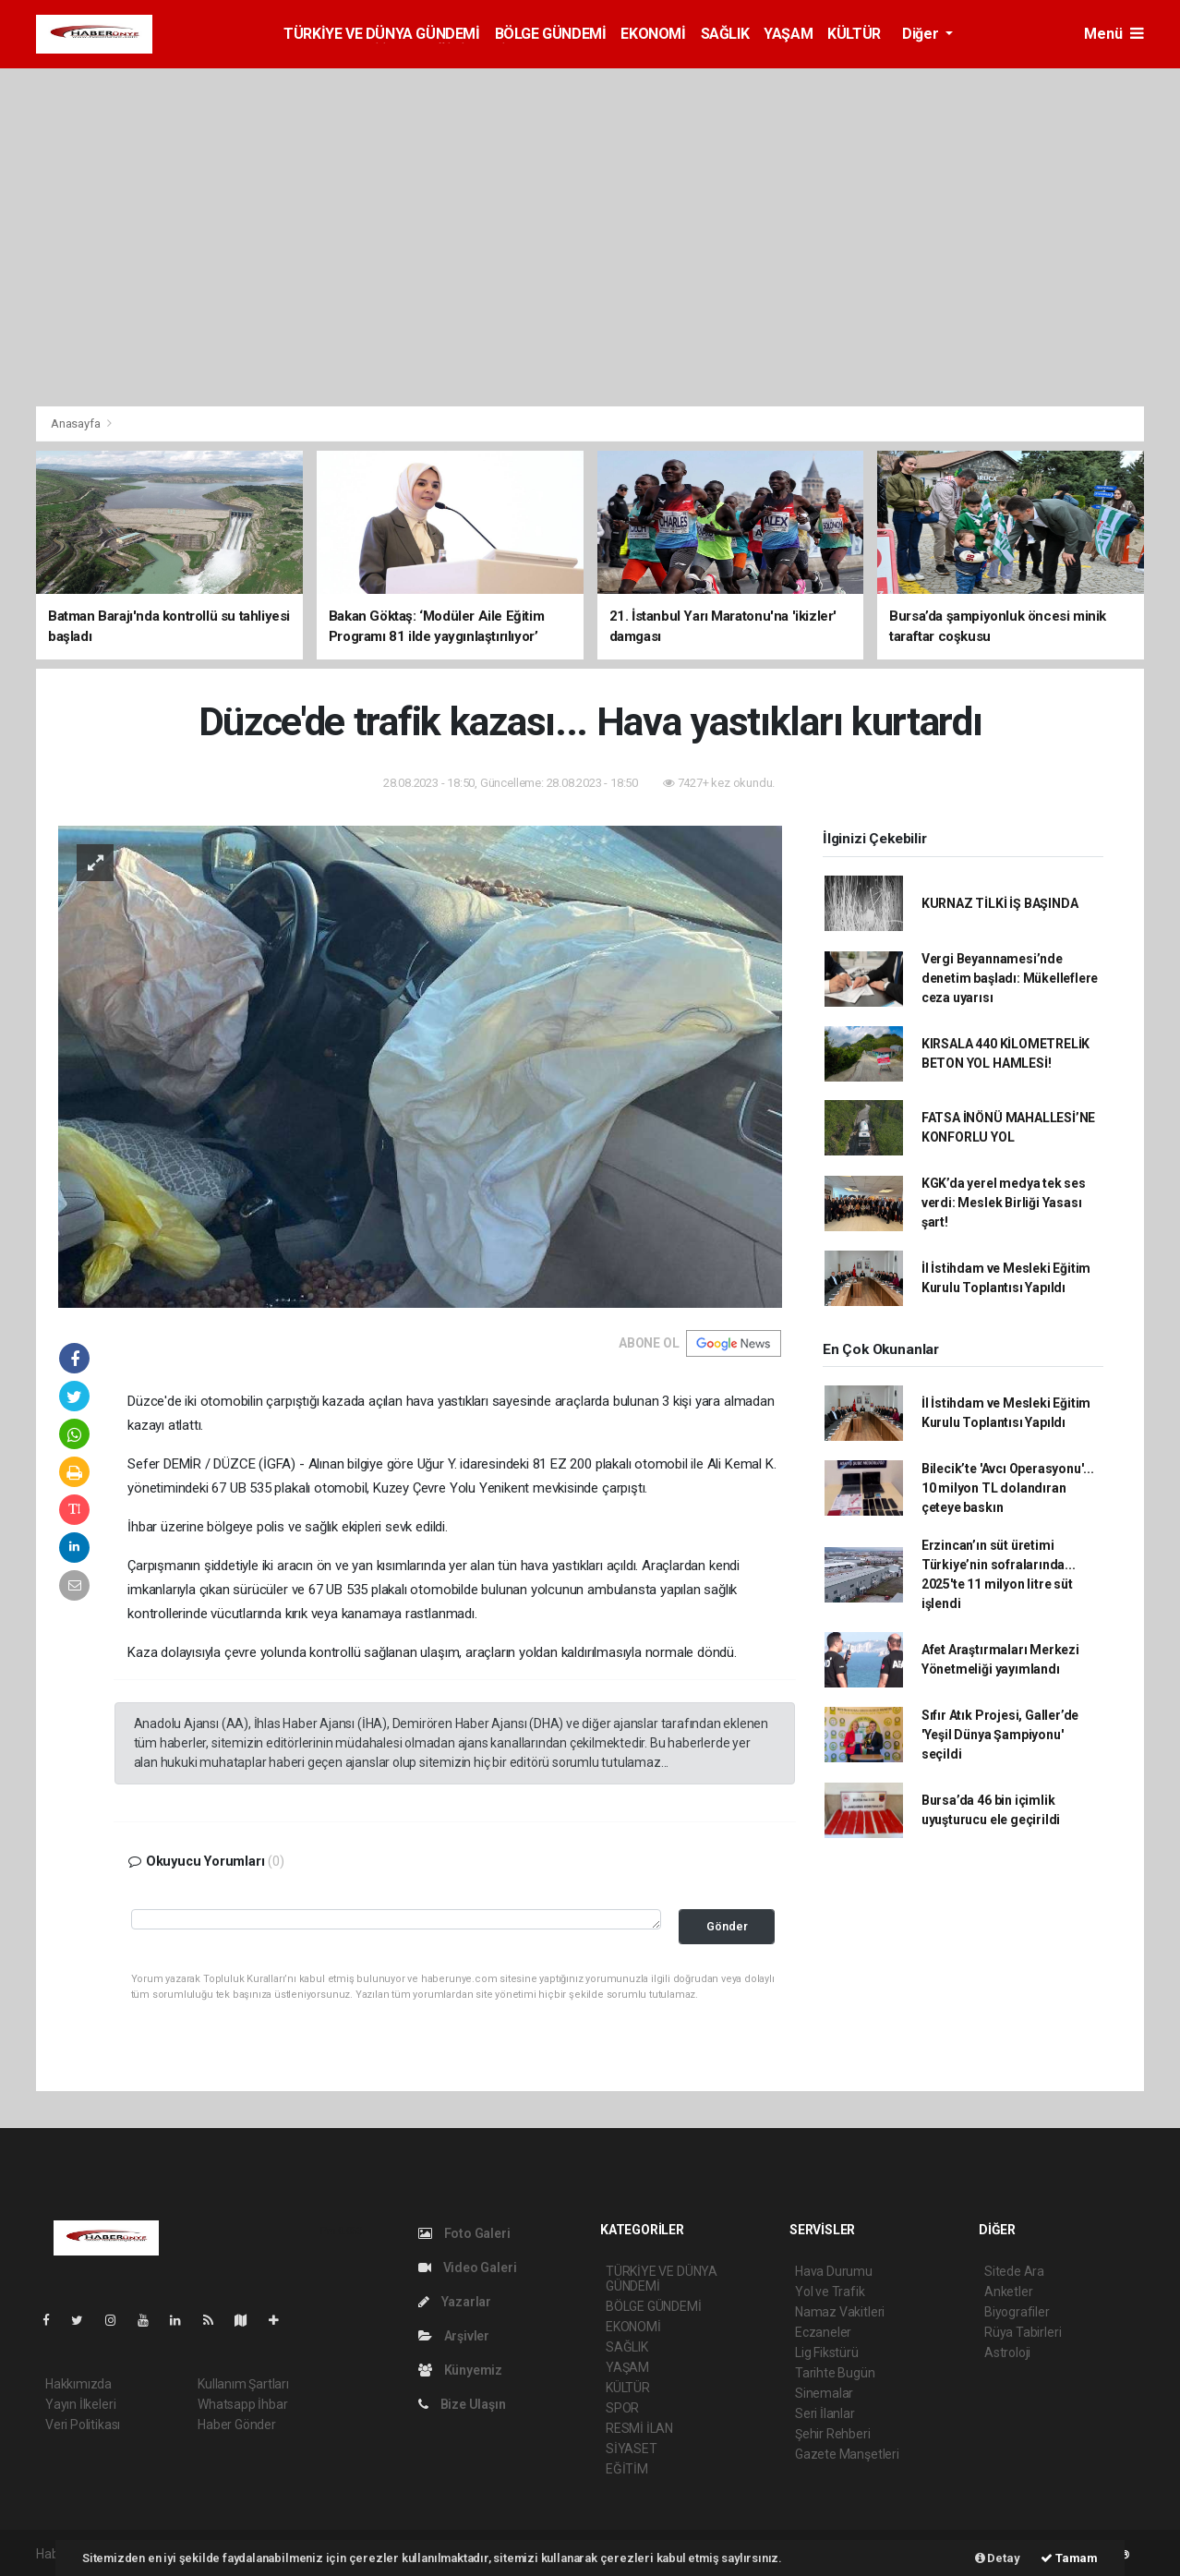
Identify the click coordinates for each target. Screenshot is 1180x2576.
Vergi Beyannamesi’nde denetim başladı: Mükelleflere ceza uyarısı (1009, 978)
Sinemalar (824, 2393)
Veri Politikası (82, 2424)
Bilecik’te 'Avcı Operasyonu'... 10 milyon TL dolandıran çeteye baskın (1007, 1488)
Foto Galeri (464, 2233)
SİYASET (631, 2448)
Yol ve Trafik (830, 2291)
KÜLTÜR (854, 33)
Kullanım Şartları (243, 2383)
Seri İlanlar (825, 2413)
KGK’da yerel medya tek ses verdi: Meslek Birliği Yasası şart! (1003, 1202)
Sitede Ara (1014, 2271)
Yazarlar (454, 2301)
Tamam (1069, 2558)
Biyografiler (1017, 2311)
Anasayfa (76, 423)
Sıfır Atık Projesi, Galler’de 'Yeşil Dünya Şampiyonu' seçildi (999, 1734)
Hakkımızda (78, 2383)
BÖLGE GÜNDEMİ (551, 33)
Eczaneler (823, 2332)
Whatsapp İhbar (242, 2404)
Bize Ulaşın (462, 2404)
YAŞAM (788, 33)
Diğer (922, 33)
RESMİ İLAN (639, 2428)
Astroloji (1007, 2352)
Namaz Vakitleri (840, 2311)
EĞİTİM (627, 2468)
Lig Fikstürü (827, 2352)
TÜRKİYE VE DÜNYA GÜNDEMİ (381, 33)
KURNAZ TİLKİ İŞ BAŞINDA (999, 903)
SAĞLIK (725, 33)
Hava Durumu (834, 2271)
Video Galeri (467, 2267)
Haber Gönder (237, 2424)
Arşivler (453, 2335)
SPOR (622, 2408)
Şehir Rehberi (833, 2433)
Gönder (727, 1926)
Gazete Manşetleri (847, 2454)
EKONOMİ (652, 33)
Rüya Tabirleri (1022, 2332)
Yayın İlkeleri (80, 2404)
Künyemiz (460, 2370)
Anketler (1008, 2291)
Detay (997, 2558)
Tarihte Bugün (835, 2372)
